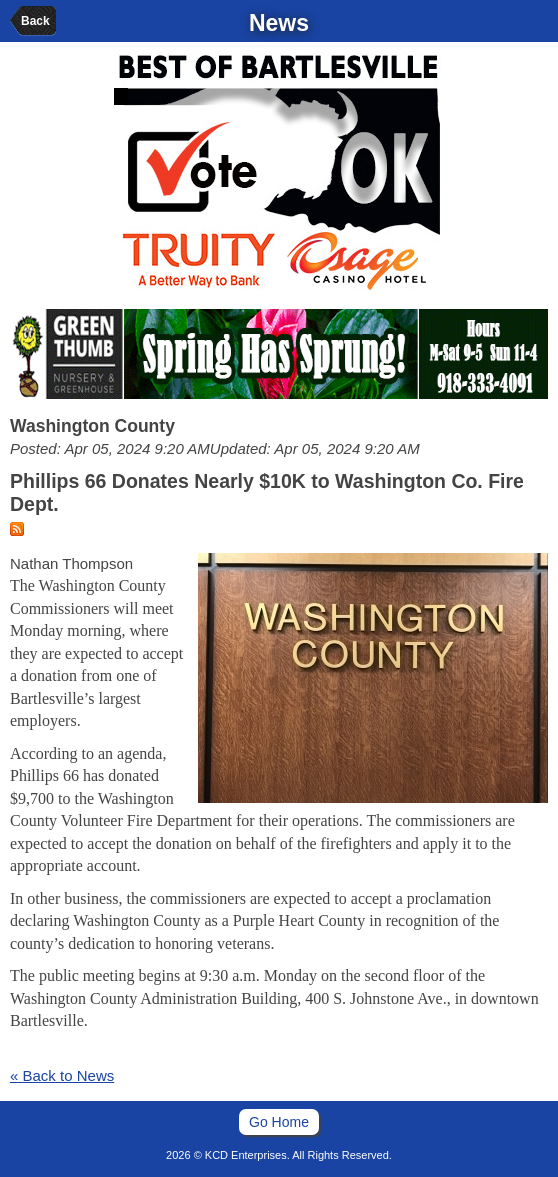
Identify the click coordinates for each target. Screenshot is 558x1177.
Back (35, 21)
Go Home (279, 1122)
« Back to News (62, 1075)
